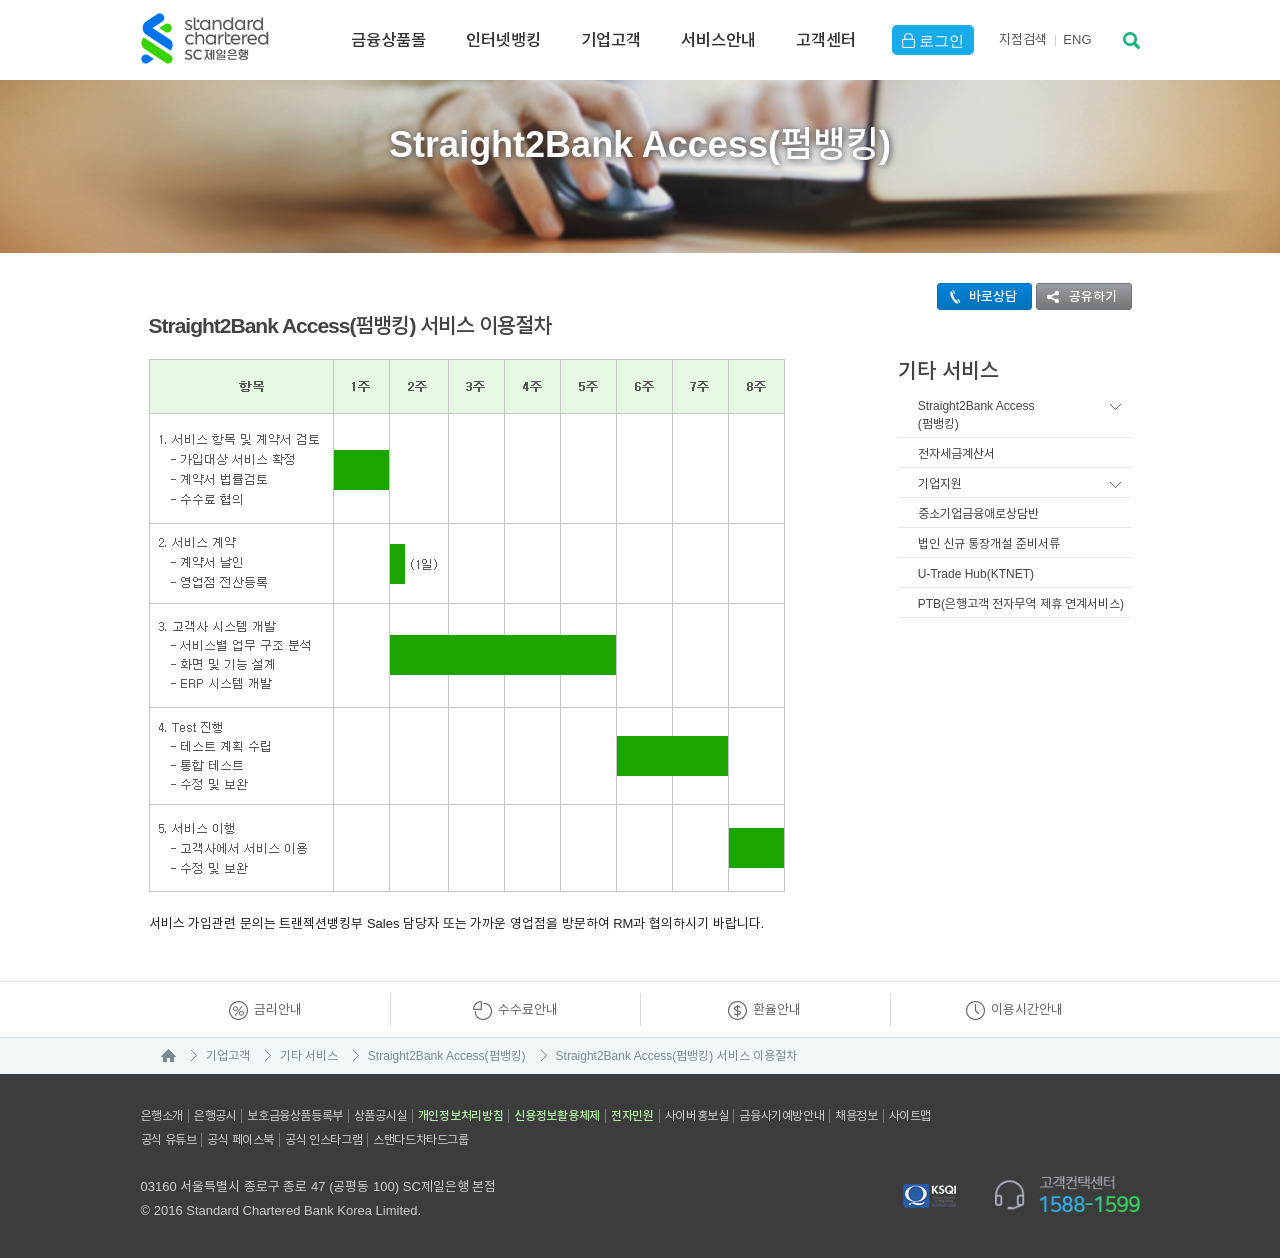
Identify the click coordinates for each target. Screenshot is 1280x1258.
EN (1077, 39)
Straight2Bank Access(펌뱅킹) (976, 415)
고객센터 (826, 40)
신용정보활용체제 (557, 1116)
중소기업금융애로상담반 (978, 514)
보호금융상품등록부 (294, 1116)
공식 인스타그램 (323, 1140)
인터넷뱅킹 (503, 40)
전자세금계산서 (956, 454)
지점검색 (1023, 39)
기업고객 (611, 40)
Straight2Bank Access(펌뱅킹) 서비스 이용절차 (676, 1056)
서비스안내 (718, 40)
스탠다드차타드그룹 (420, 1140)
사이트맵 (910, 1116)
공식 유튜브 (169, 1140)
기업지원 (940, 484)
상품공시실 (380, 1116)
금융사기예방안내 (781, 1116)
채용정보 (856, 1116)
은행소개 (162, 1116)
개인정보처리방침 (461, 1116)
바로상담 (977, 296)
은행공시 (215, 1116)
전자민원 (632, 1116)
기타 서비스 (309, 1056)
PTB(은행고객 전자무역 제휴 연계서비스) (1021, 604)
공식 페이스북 (240, 1140)
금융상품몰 (388, 40)
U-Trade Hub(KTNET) (976, 574)
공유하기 (1077, 296)
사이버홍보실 (697, 1116)
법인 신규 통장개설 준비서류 (989, 544)
